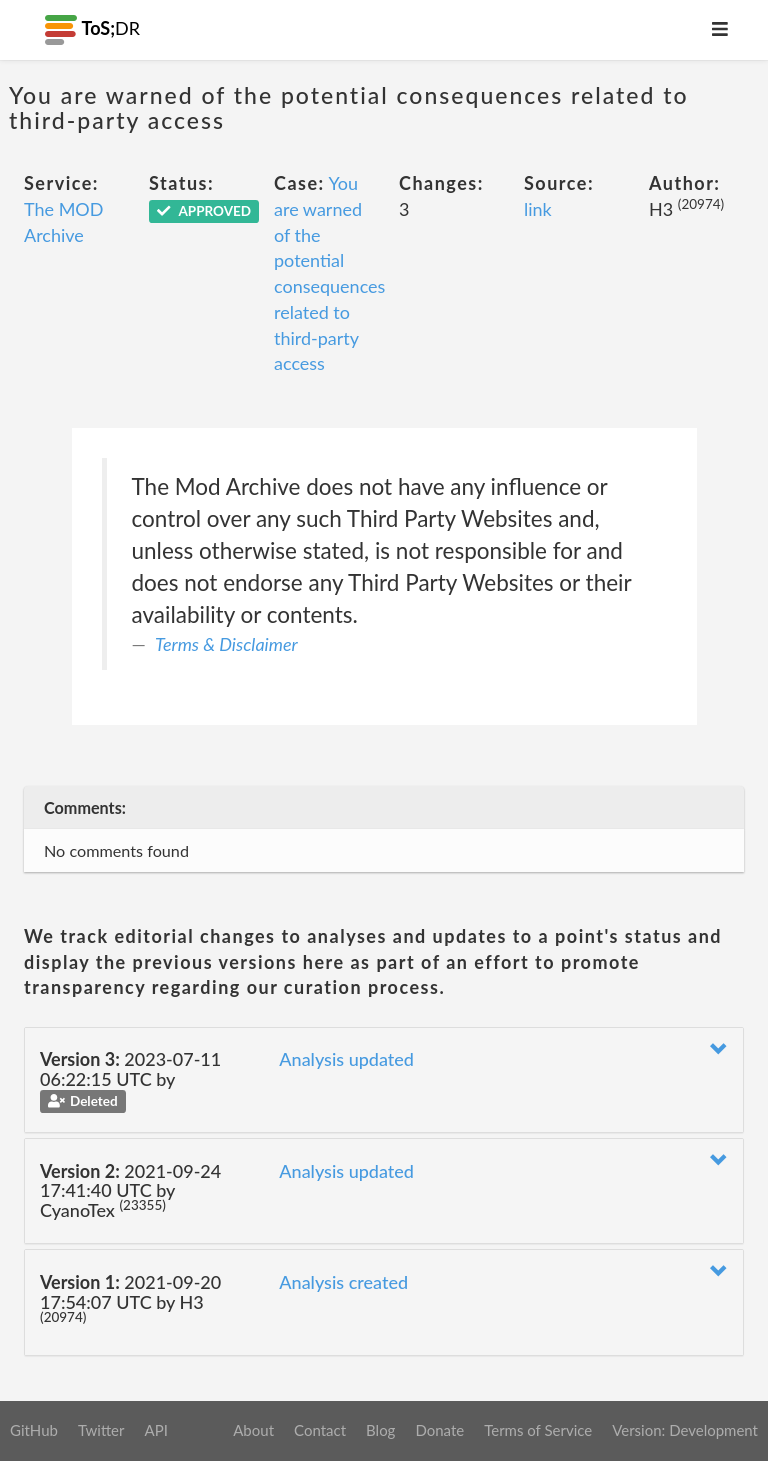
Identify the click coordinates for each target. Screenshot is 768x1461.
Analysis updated (346, 1059)
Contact (320, 1430)
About (253, 1430)
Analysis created (343, 1282)
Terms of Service (538, 1430)
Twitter (101, 1430)
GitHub (34, 1430)
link (538, 209)
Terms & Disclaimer (226, 644)
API (155, 1430)
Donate (439, 1430)
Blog (380, 1430)
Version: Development (685, 1430)
